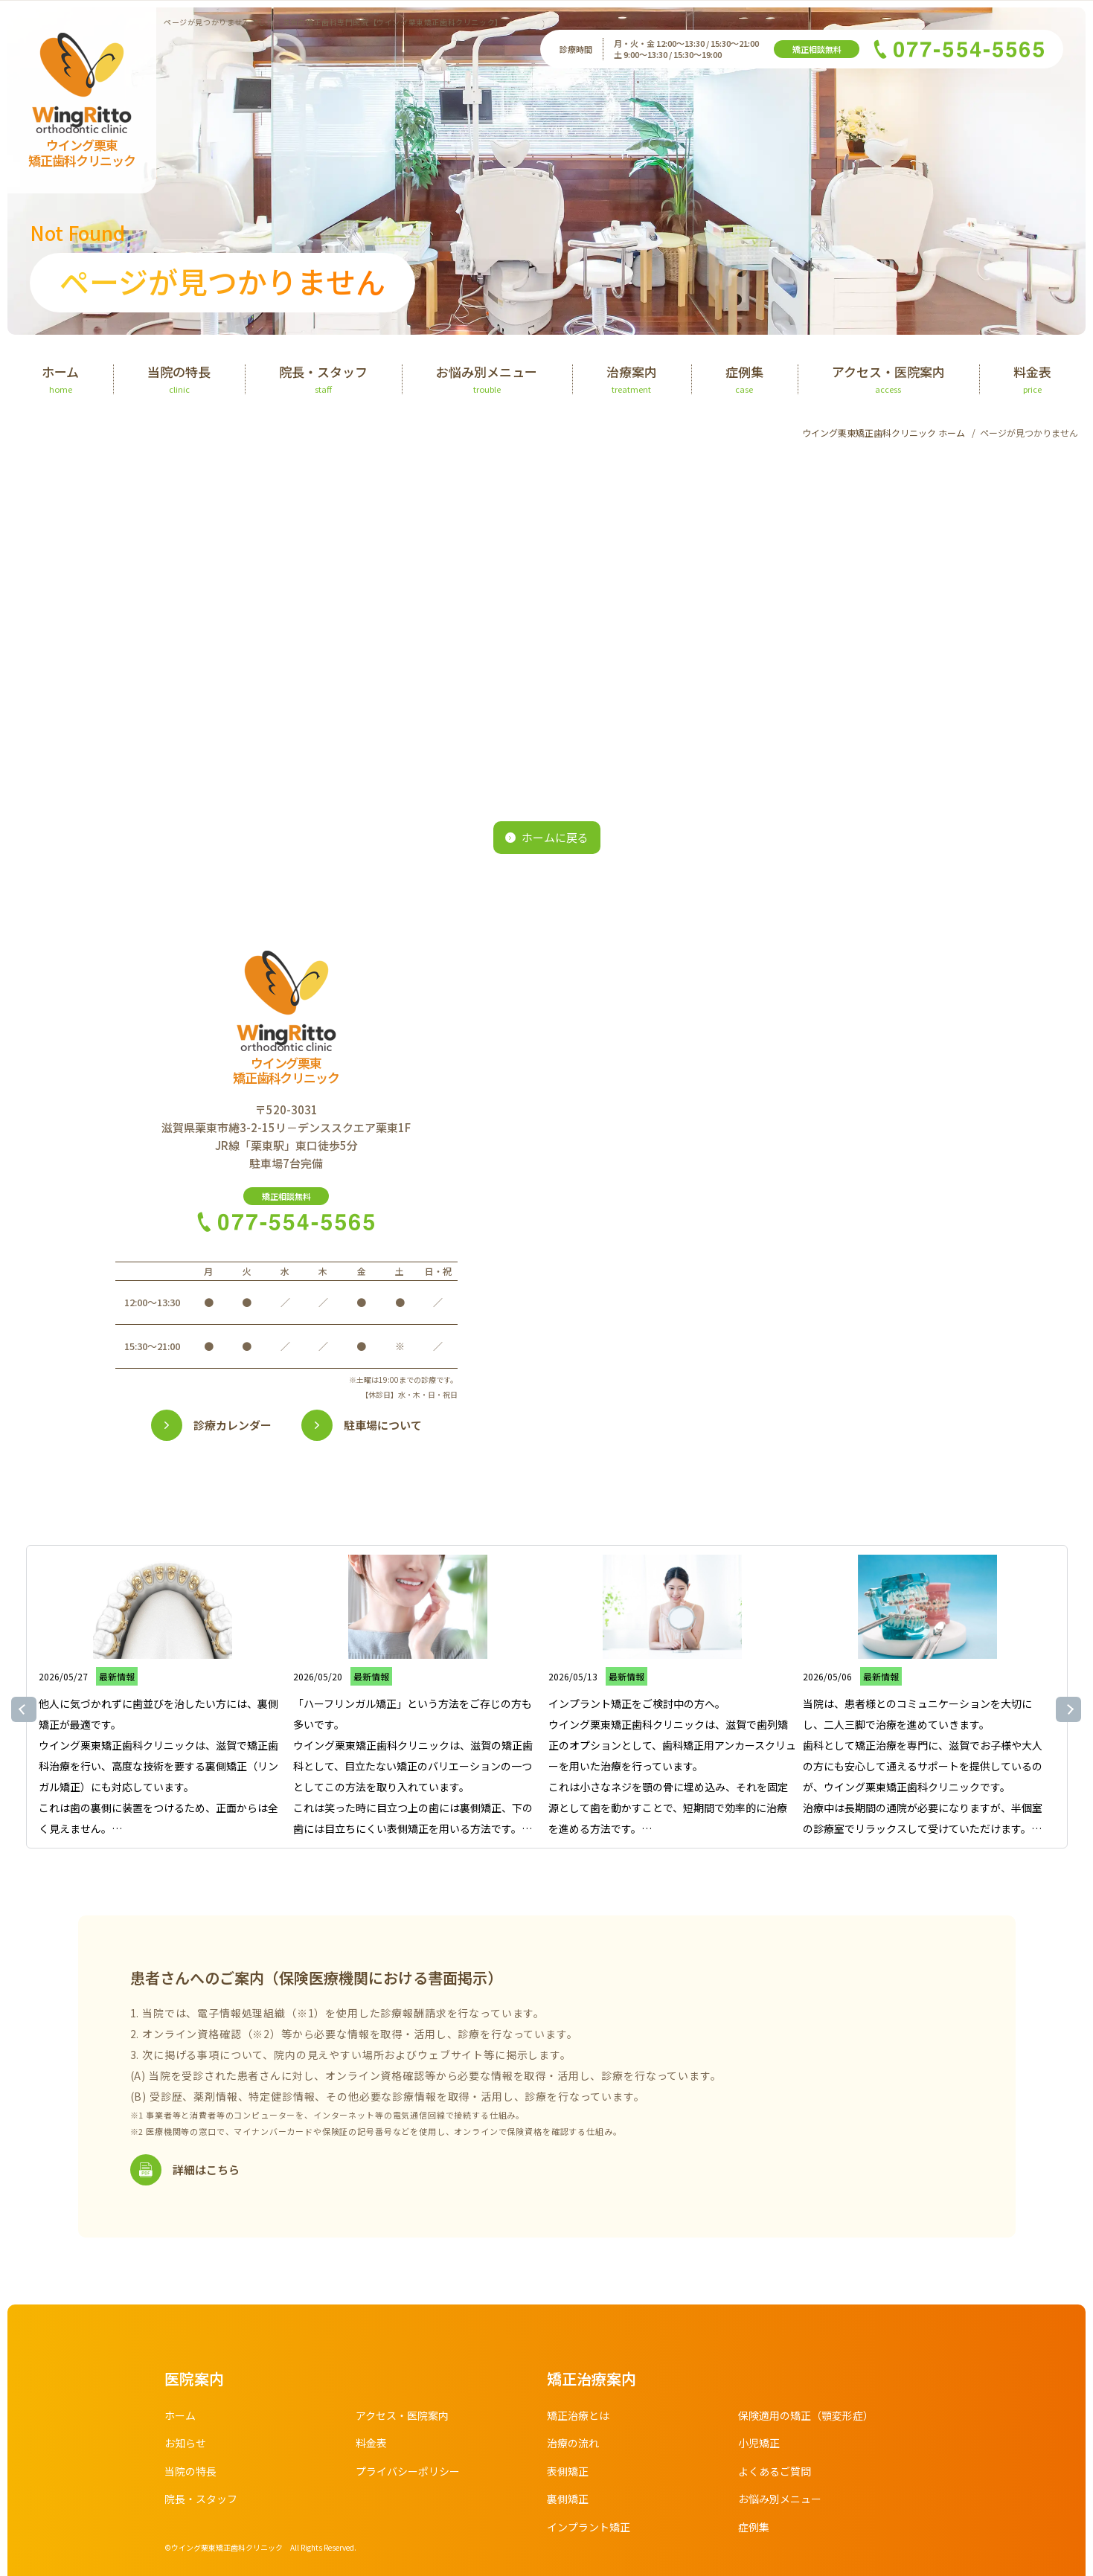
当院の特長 (190, 2471)
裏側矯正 (568, 2498)
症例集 (753, 2526)
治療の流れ (573, 2442)
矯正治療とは (578, 2415)
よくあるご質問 (774, 2471)
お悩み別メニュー (779, 2498)
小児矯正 (759, 2442)
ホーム (180, 2415)
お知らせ (185, 2442)
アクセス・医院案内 (402, 2415)
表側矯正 (568, 2471)
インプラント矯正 (588, 2526)
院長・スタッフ (200, 2498)
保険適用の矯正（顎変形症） (806, 2415)
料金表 (371, 2442)
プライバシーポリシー (408, 2471)
